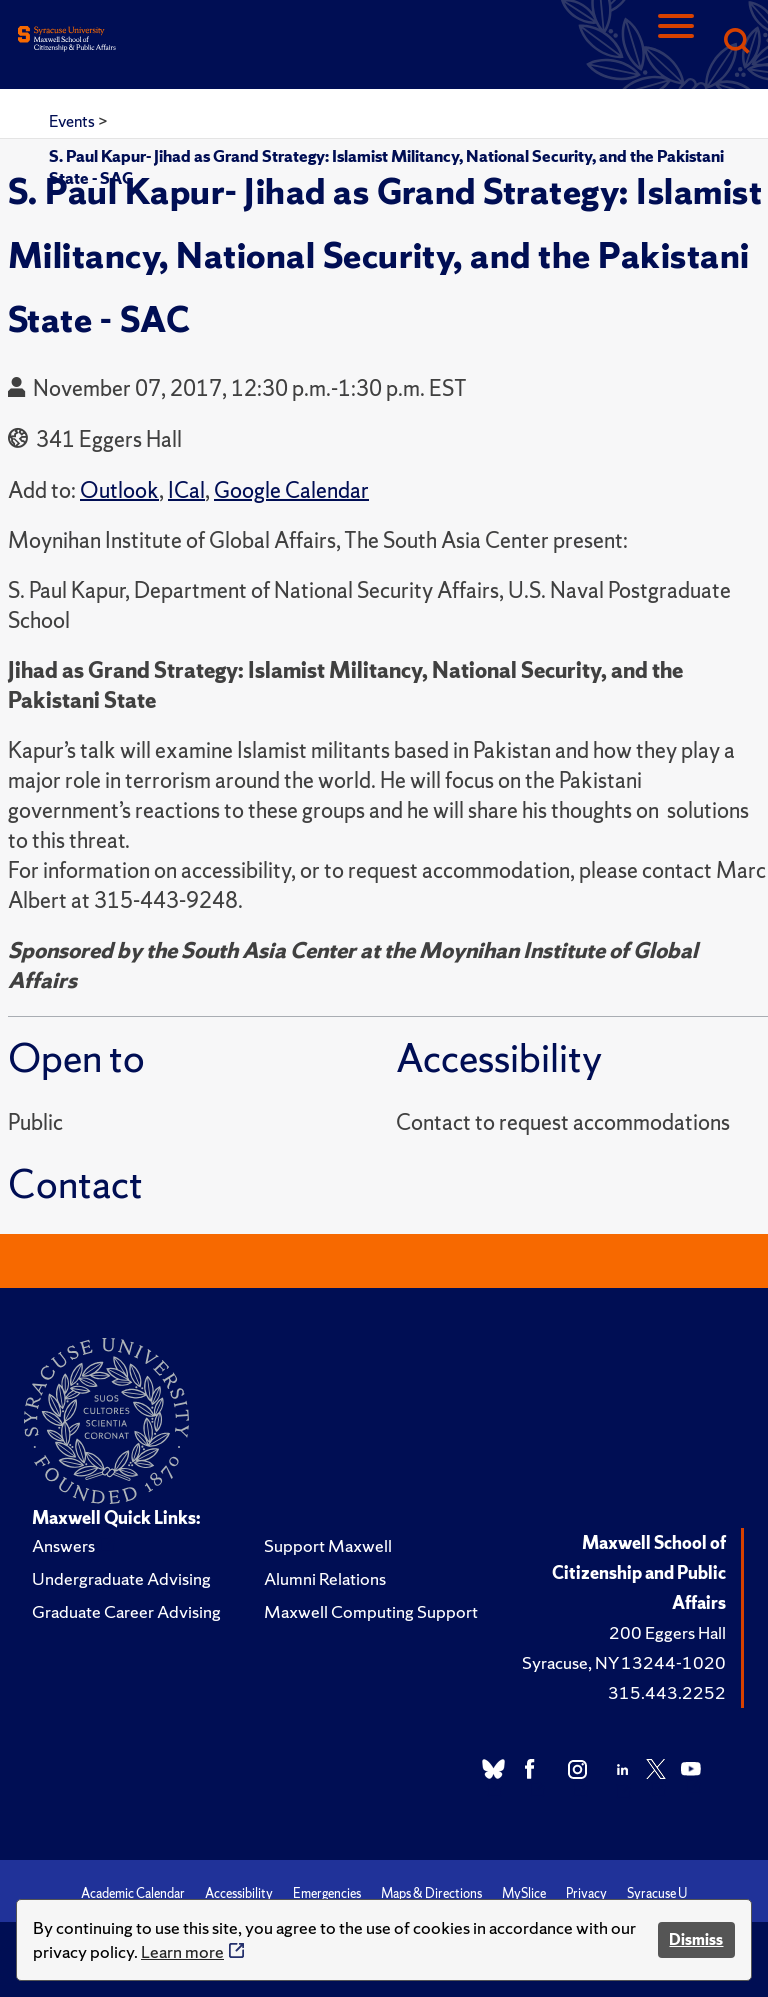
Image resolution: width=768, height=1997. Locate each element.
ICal (186, 490)
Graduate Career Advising (126, 1611)
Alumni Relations (325, 1578)
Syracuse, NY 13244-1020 (624, 1662)
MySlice (524, 1893)
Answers (63, 1545)
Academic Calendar (133, 1893)
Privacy (586, 1893)
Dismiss (696, 1939)
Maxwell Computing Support (371, 1611)
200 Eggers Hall (667, 1632)
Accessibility (239, 1893)
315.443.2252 (667, 1692)
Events (73, 121)
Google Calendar (291, 490)
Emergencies (327, 1893)
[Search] (736, 42)
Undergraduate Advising (121, 1578)
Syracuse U (657, 1893)
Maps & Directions (431, 1893)
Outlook (119, 490)
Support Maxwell (328, 1545)
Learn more (182, 1951)
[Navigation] (676, 42)
